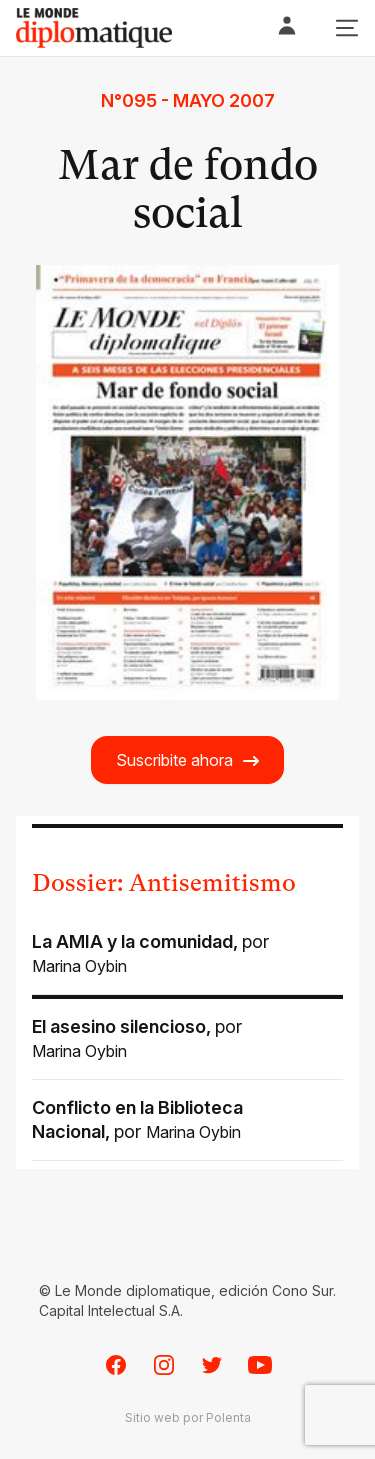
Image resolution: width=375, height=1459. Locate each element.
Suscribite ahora (188, 760)
